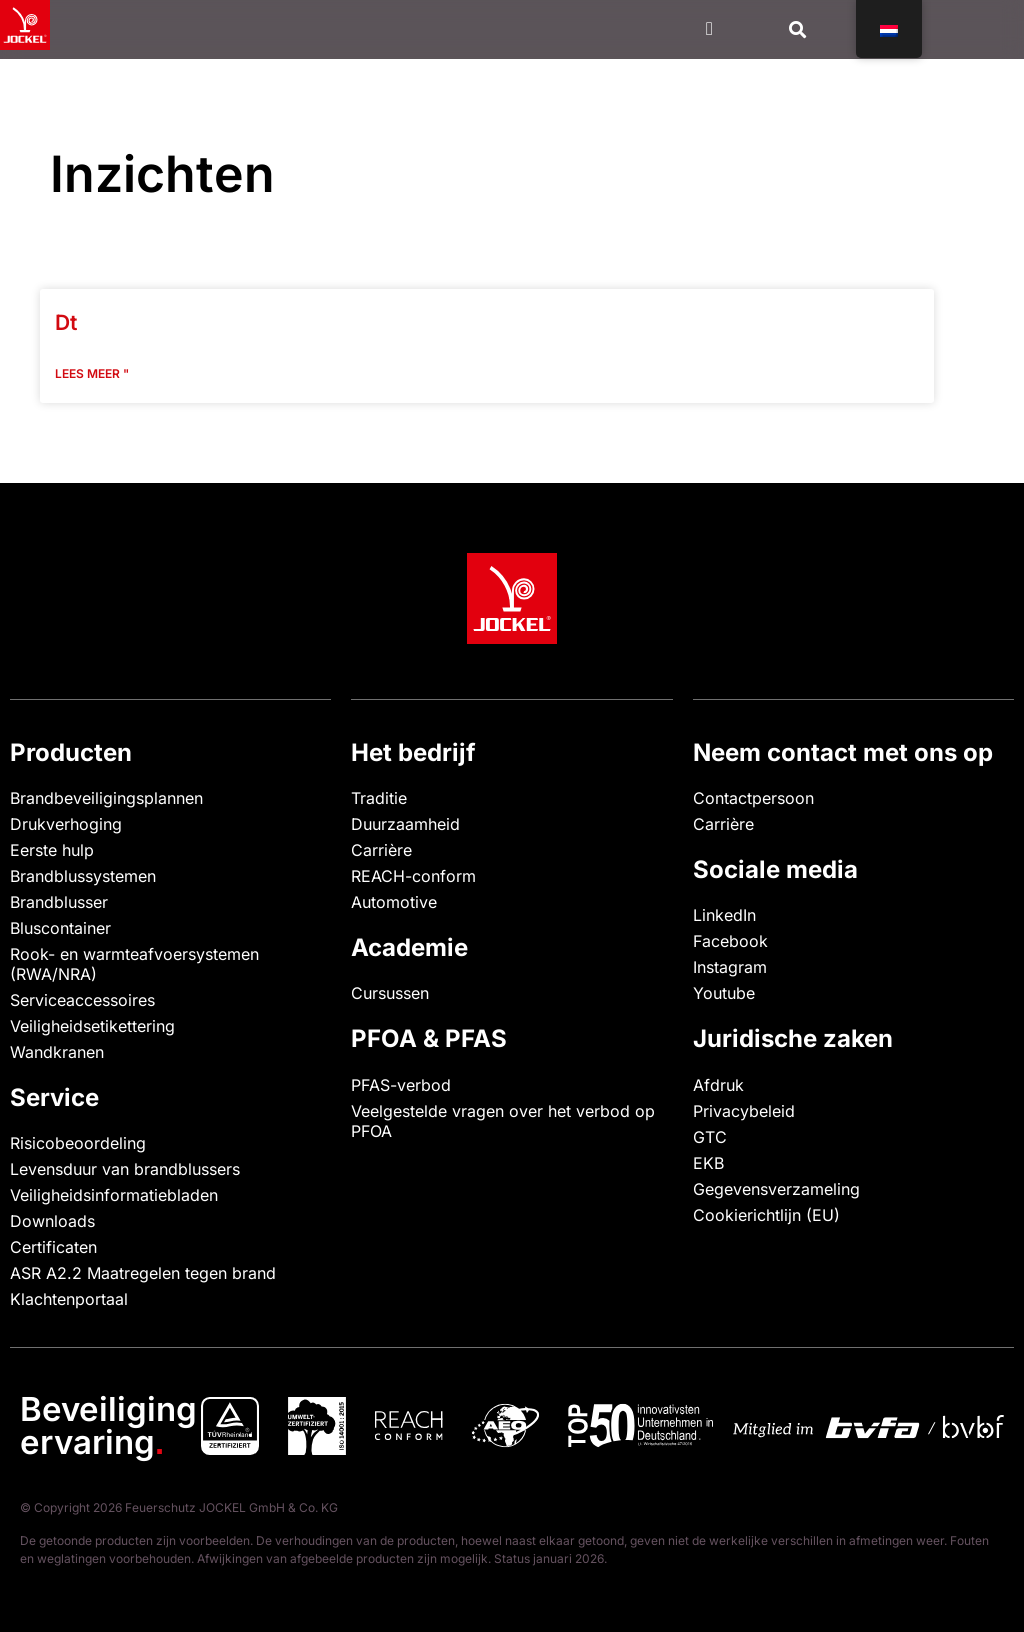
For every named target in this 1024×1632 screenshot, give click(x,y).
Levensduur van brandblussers (125, 1169)
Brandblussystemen (83, 876)
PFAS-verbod (401, 1085)
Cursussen (390, 993)
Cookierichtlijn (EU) (766, 1215)
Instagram (730, 967)
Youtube (724, 993)
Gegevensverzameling (776, 1189)
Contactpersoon (753, 798)
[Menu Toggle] (709, 28)
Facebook (730, 941)
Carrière (381, 850)
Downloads (52, 1221)
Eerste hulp (52, 850)
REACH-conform (413, 876)
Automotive (394, 902)
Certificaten (53, 1247)
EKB (708, 1163)
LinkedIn (724, 915)
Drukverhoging (66, 824)
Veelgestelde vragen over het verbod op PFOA (503, 1121)
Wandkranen (57, 1052)
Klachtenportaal (69, 1299)
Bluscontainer (60, 928)
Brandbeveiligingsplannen (106, 798)
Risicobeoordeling (78, 1143)
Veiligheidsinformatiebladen (114, 1195)
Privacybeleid (744, 1111)
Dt (66, 322)
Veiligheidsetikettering (92, 1026)
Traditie (379, 798)
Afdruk (718, 1085)
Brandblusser (59, 902)
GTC (710, 1137)
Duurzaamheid (405, 824)
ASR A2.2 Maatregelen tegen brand (143, 1273)
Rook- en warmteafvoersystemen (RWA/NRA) (134, 964)
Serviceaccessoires (82, 1000)
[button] (798, 29)
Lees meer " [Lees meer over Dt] (92, 373)
